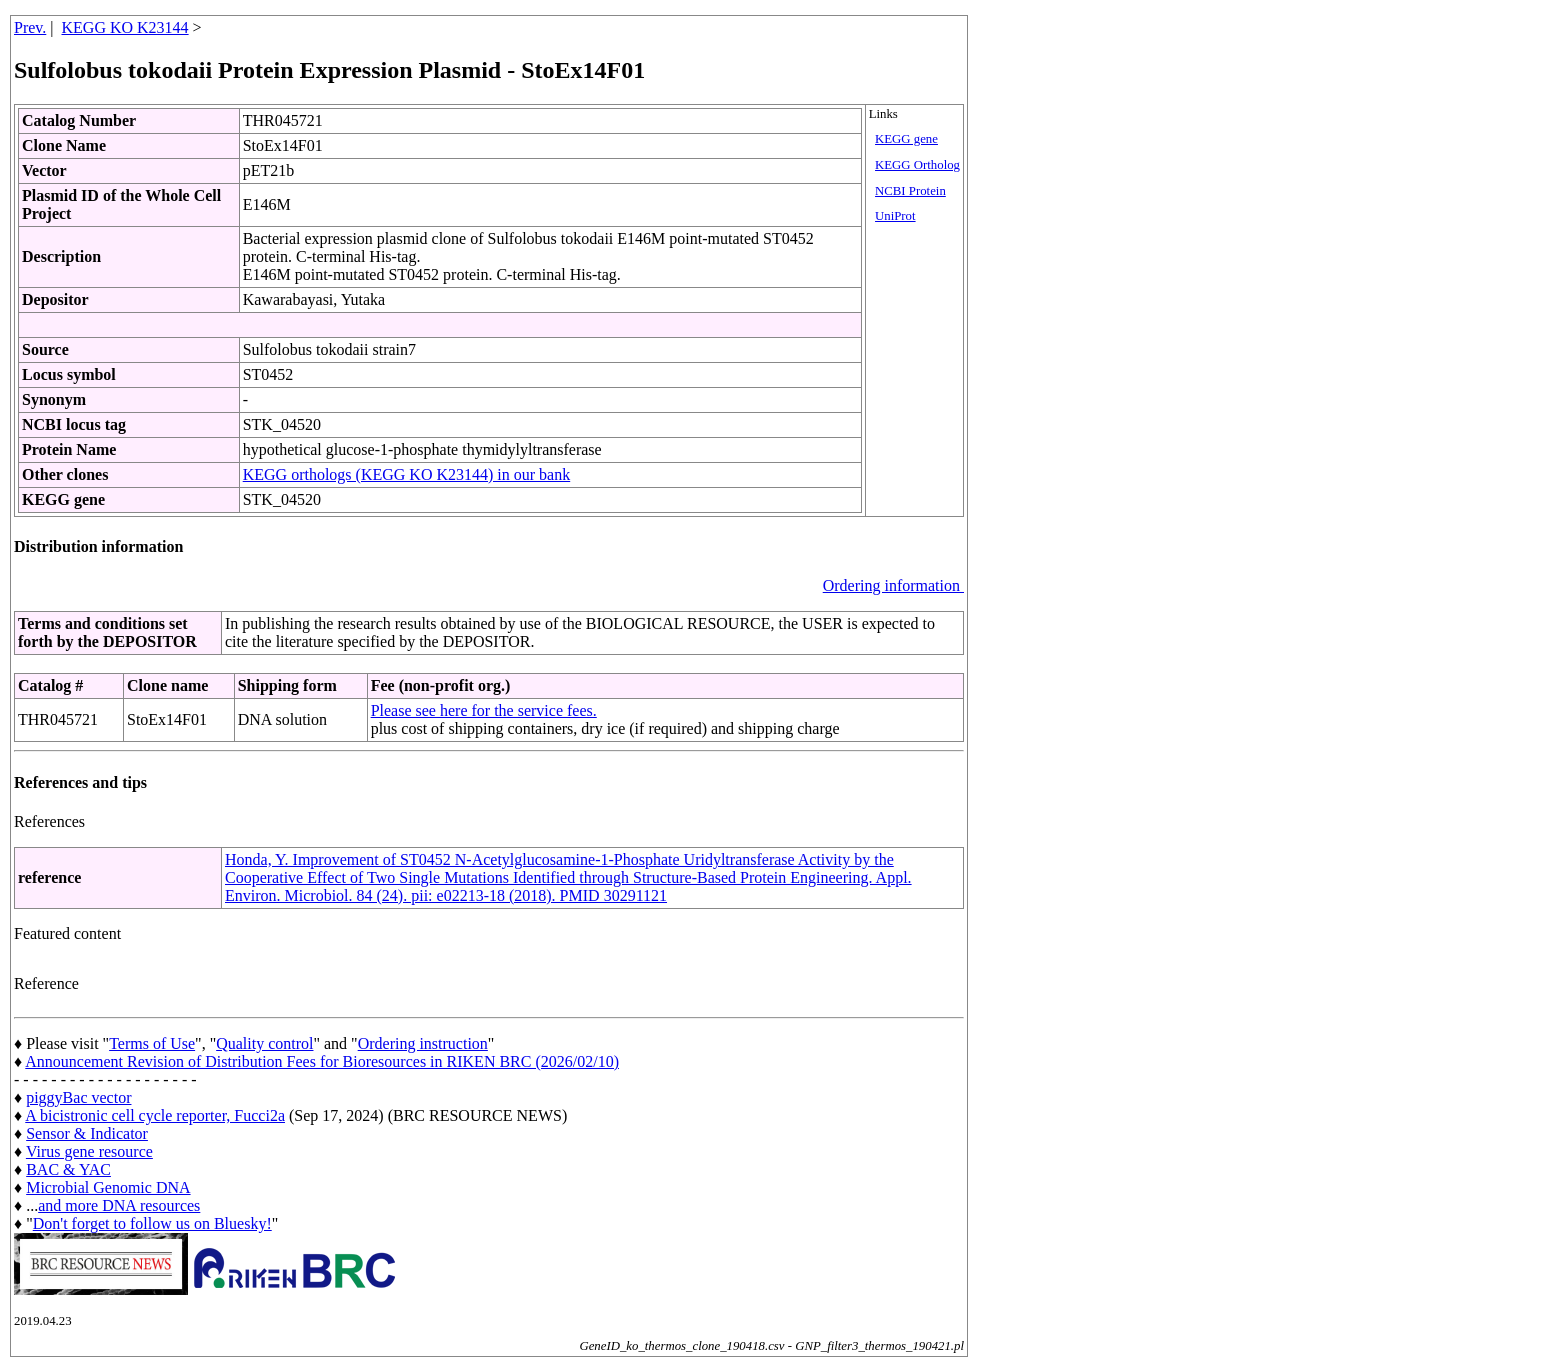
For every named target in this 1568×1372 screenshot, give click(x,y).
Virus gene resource (89, 1151)
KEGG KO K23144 (125, 27)
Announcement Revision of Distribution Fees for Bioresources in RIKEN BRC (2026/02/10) (322, 1061)
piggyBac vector (78, 1097)
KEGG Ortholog (917, 165)
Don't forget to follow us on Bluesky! (152, 1223)
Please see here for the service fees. (484, 710)
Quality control (264, 1043)
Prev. (30, 27)
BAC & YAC (68, 1169)
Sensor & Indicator (87, 1133)
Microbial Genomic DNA (108, 1187)
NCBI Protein (910, 191)
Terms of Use (152, 1043)
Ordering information (893, 585)
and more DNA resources (119, 1205)
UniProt (895, 216)
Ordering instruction (423, 1043)
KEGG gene (906, 139)
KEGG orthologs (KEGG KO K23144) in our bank (407, 474)
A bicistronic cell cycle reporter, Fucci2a (155, 1115)
